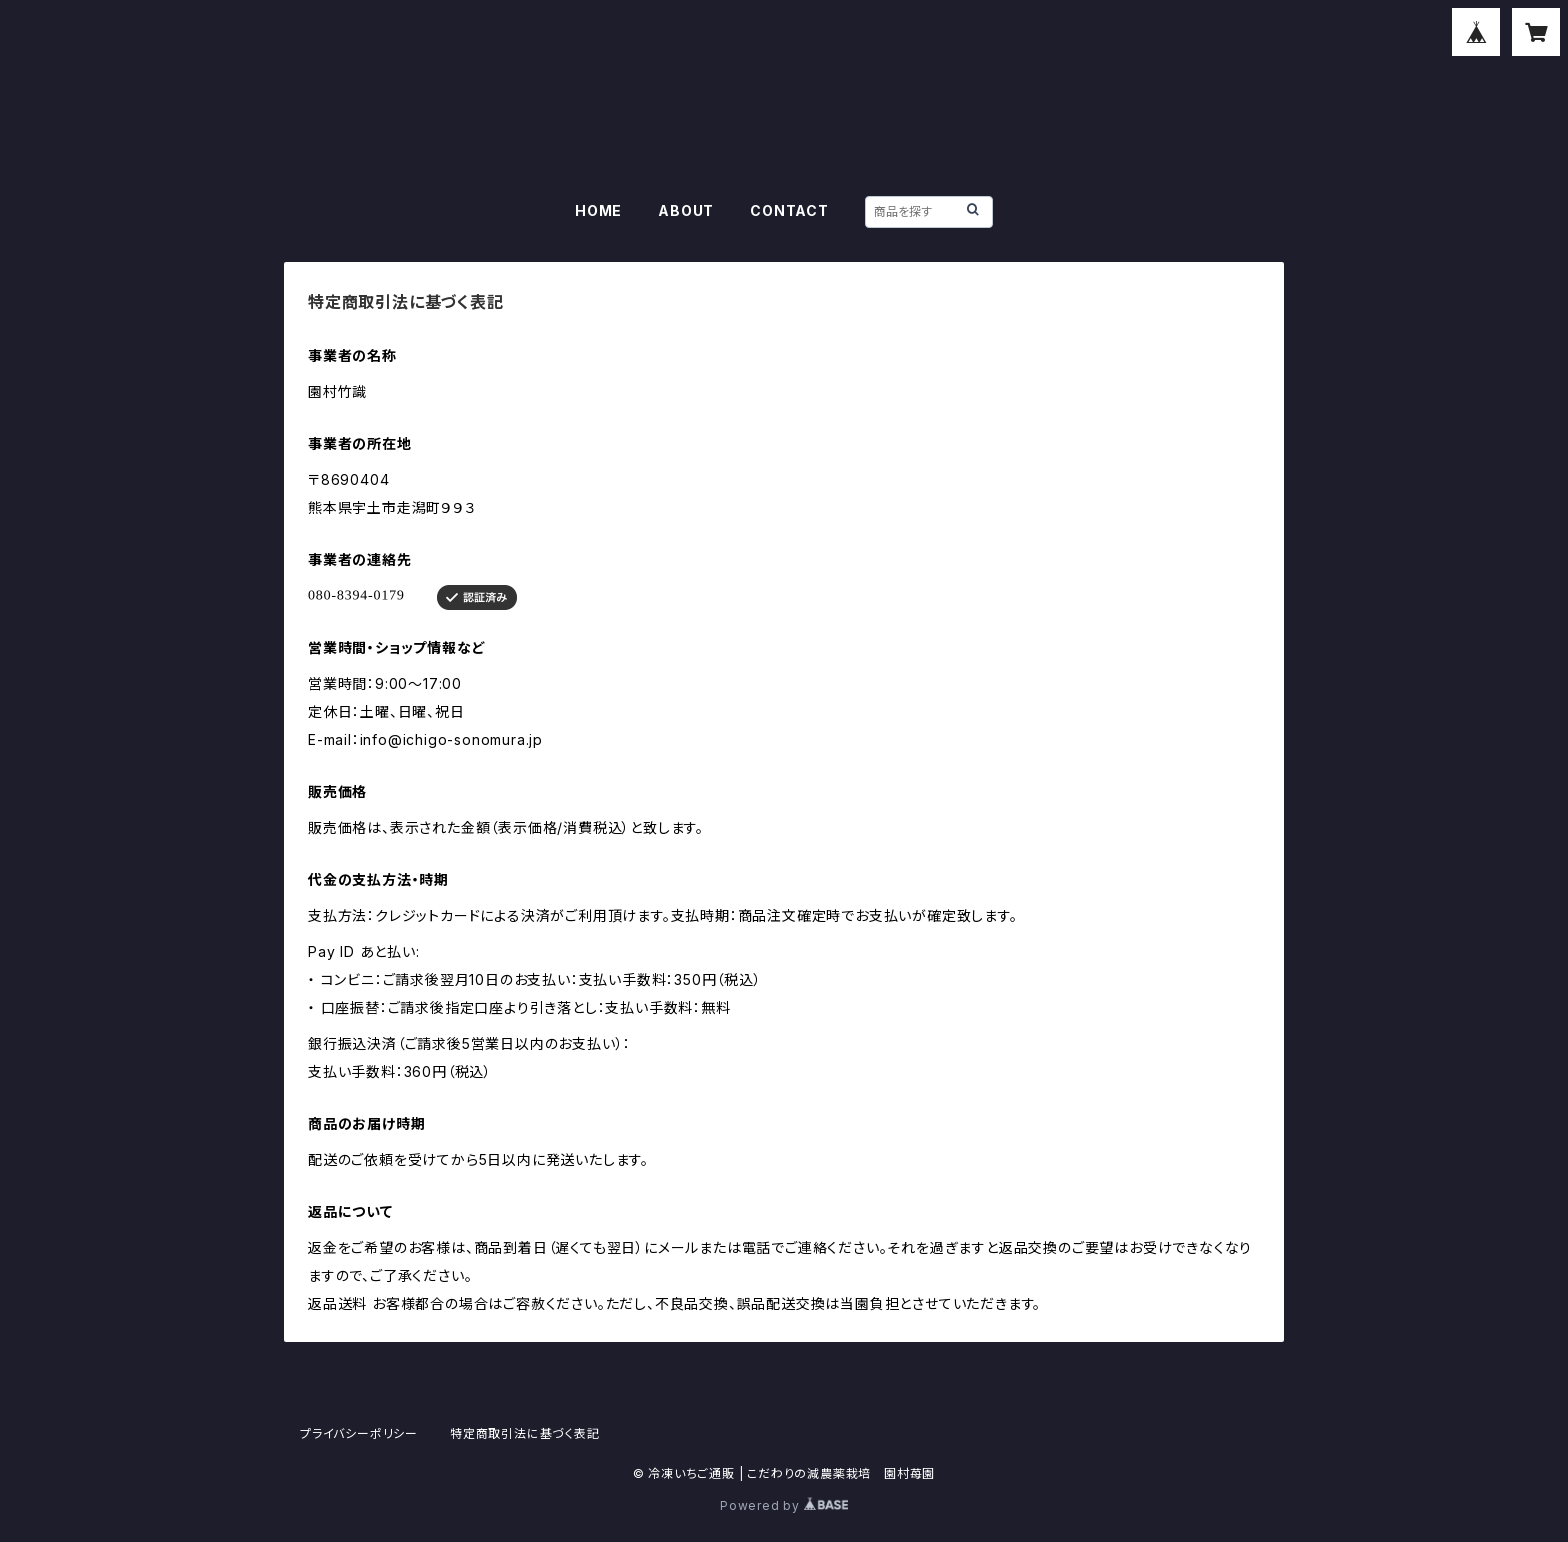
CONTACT (789, 210)
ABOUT (686, 210)
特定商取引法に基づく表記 (525, 1433)
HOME (598, 210)
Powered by (784, 1505)
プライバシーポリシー (359, 1433)
